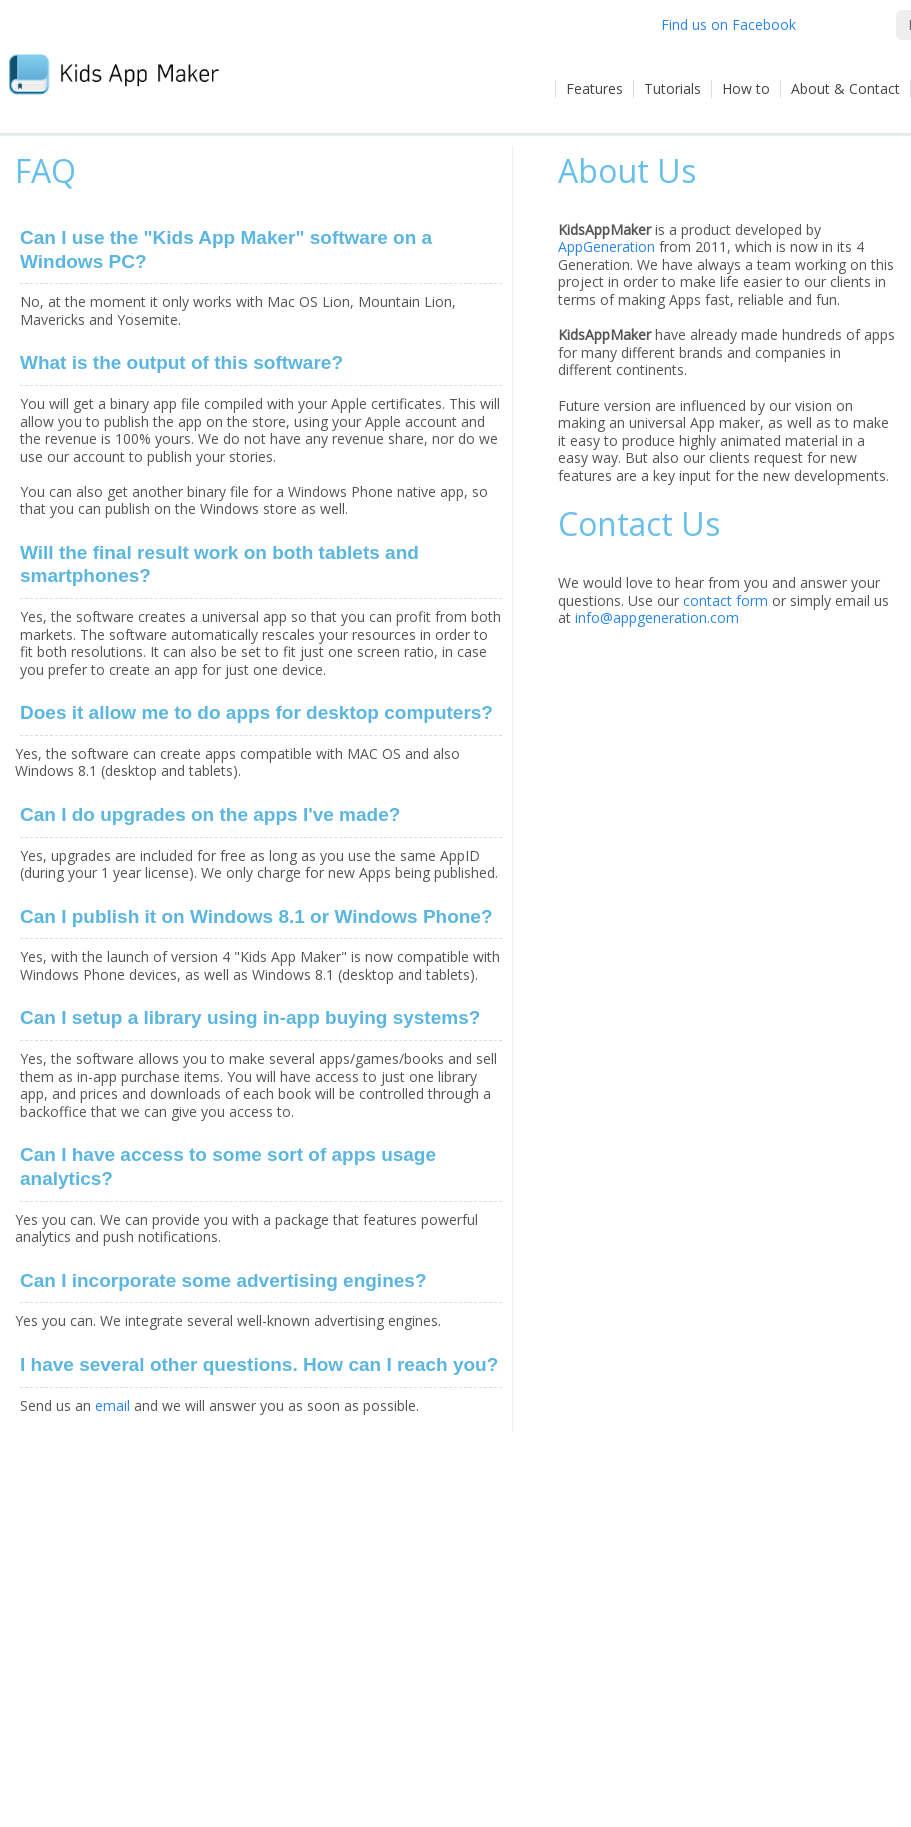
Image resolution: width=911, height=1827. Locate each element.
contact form (725, 600)
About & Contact (845, 88)
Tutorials (672, 88)
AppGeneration (606, 246)
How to (746, 88)
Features (594, 88)
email (112, 1405)
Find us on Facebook (728, 24)
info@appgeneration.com (657, 617)
